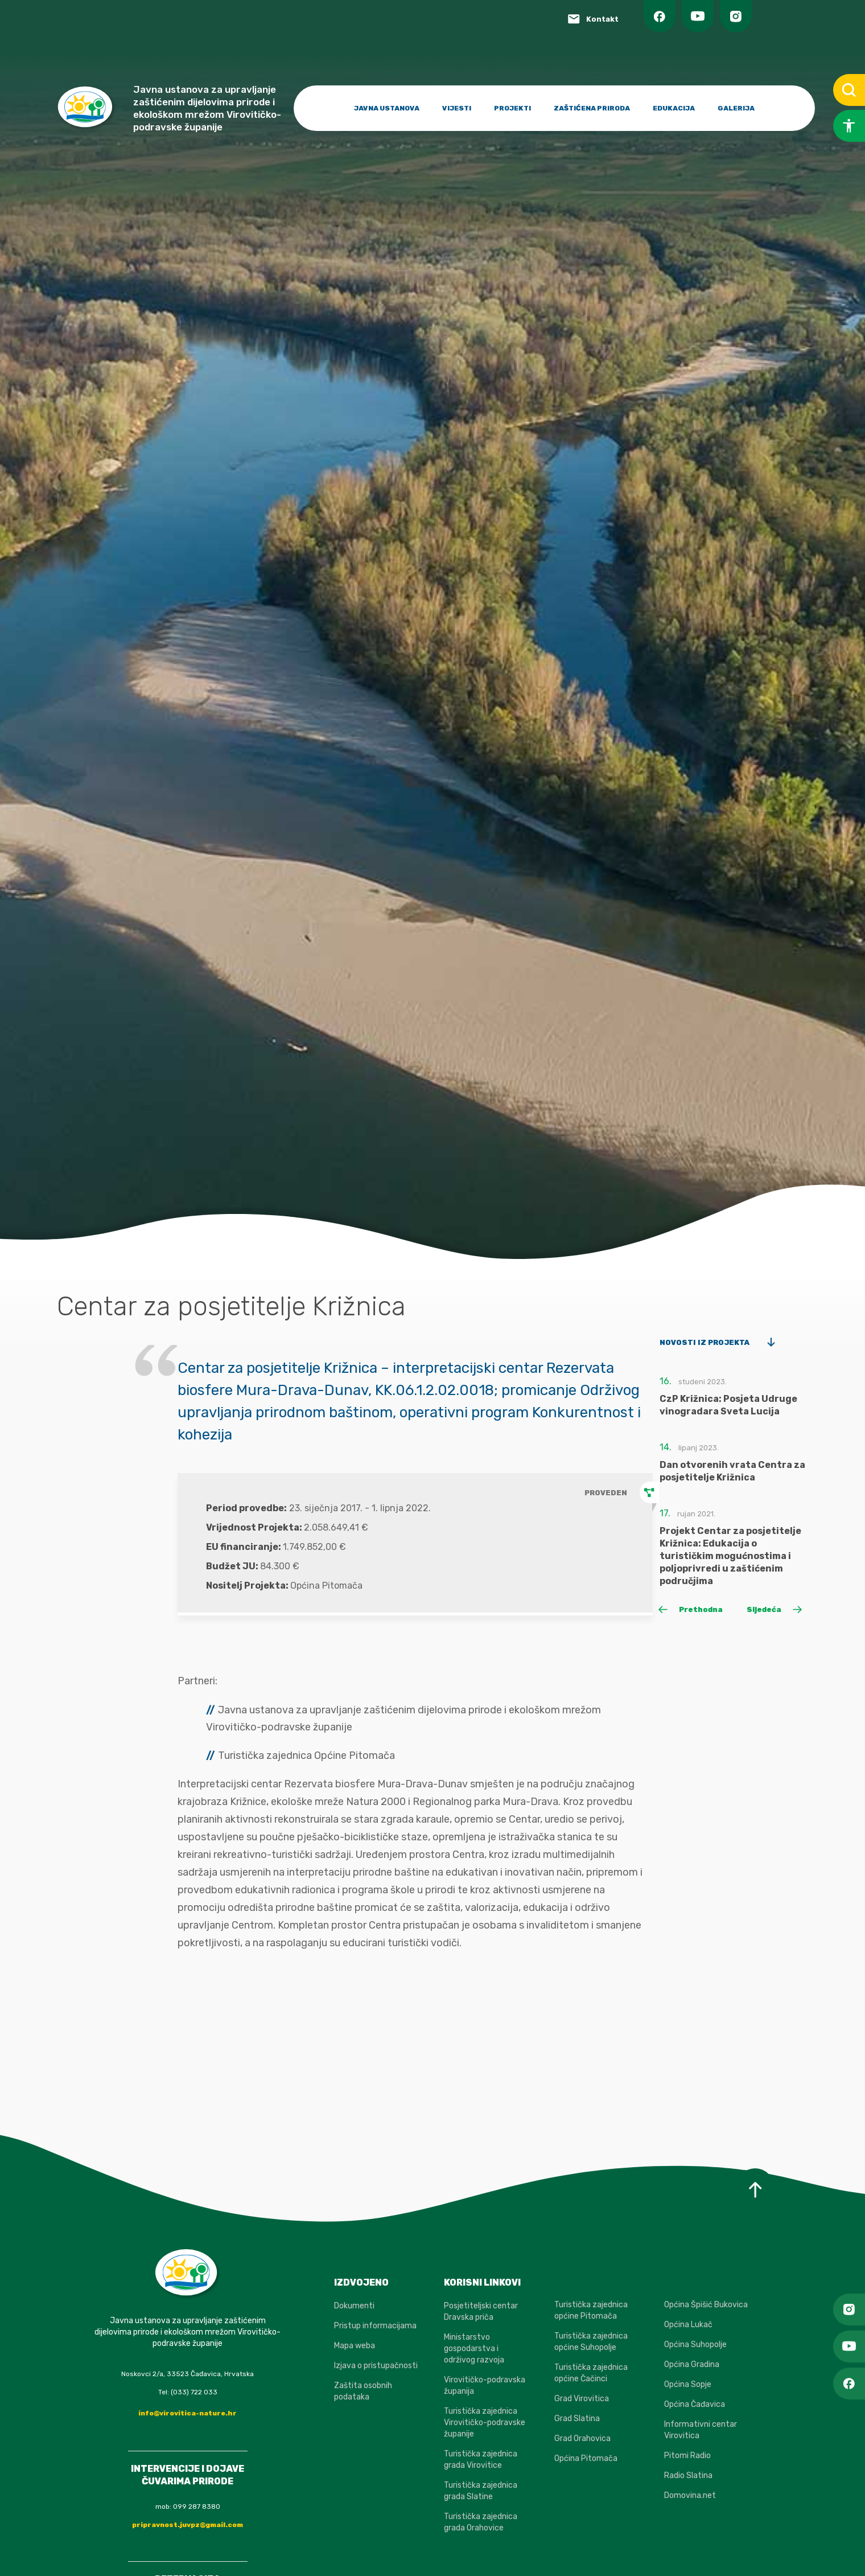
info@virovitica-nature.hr (187, 2413)
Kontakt (602, 19)
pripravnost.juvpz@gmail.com (187, 2525)
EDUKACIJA (674, 108)
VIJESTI (456, 108)
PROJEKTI (512, 108)
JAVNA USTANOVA (386, 108)
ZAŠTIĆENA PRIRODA (592, 108)
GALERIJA (736, 108)
